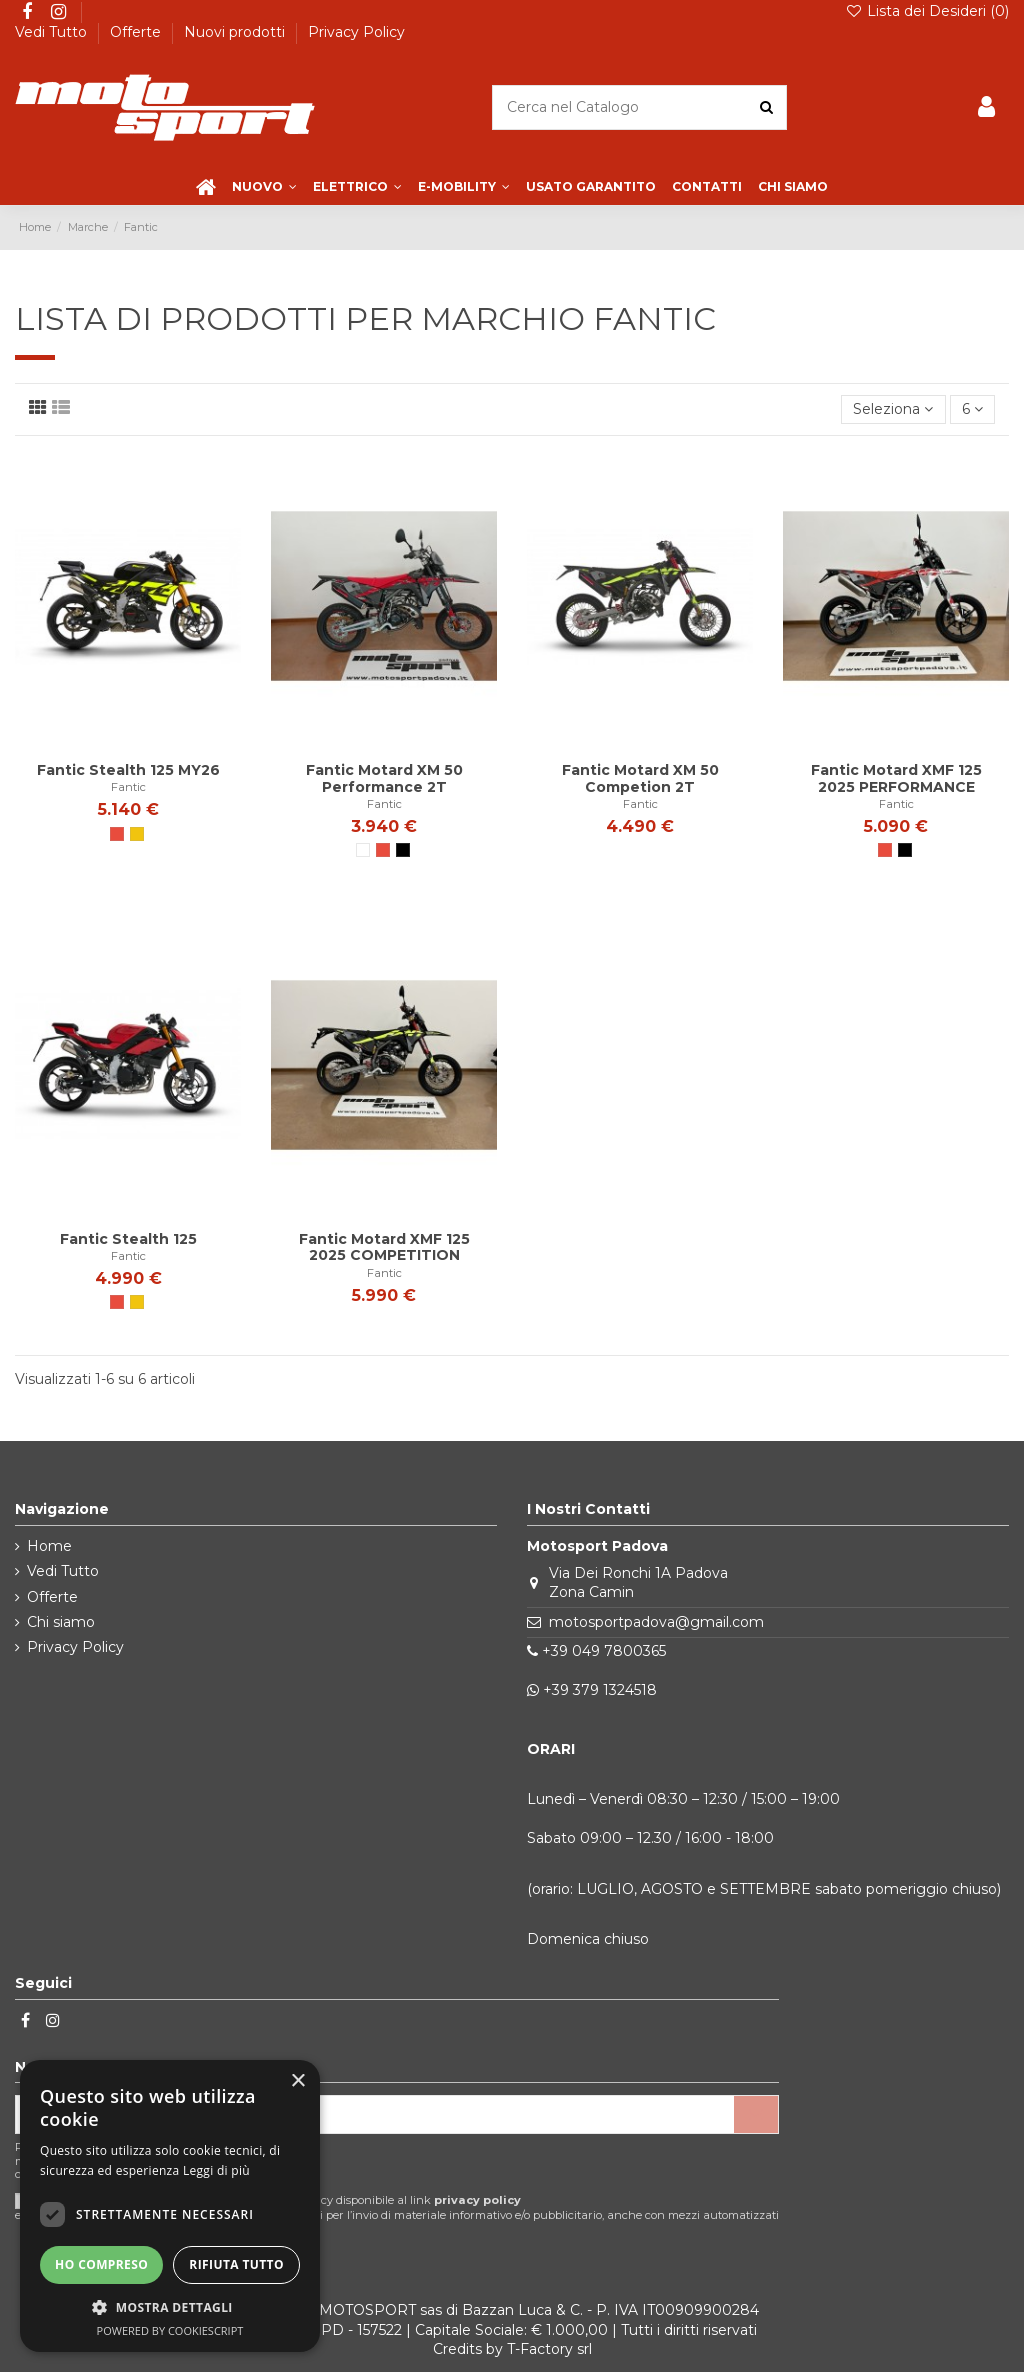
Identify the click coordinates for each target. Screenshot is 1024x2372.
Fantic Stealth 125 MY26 (128, 770)
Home (49, 1546)
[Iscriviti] (756, 2115)
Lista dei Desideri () (927, 11)
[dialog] (170, 2206)
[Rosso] (117, 834)
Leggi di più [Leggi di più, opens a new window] (216, 2170)
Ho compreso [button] (101, 2264)
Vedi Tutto (53, 32)
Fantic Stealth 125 (128, 1239)
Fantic (128, 787)
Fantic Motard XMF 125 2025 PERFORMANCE (896, 778)
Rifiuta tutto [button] (236, 2264)
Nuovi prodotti (236, 32)
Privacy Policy (356, 32)
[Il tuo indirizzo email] (375, 2115)
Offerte (137, 32)
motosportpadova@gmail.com (656, 1622)
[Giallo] (137, 834)
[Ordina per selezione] (893, 409)
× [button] (297, 2081)
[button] (170, 2307)
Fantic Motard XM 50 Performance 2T (384, 778)
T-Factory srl (549, 2349)
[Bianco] (363, 850)
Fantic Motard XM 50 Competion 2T (640, 778)
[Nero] (403, 850)
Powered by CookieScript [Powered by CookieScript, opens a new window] (170, 2330)
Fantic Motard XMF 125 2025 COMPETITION (384, 1247)
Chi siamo (61, 1622)
